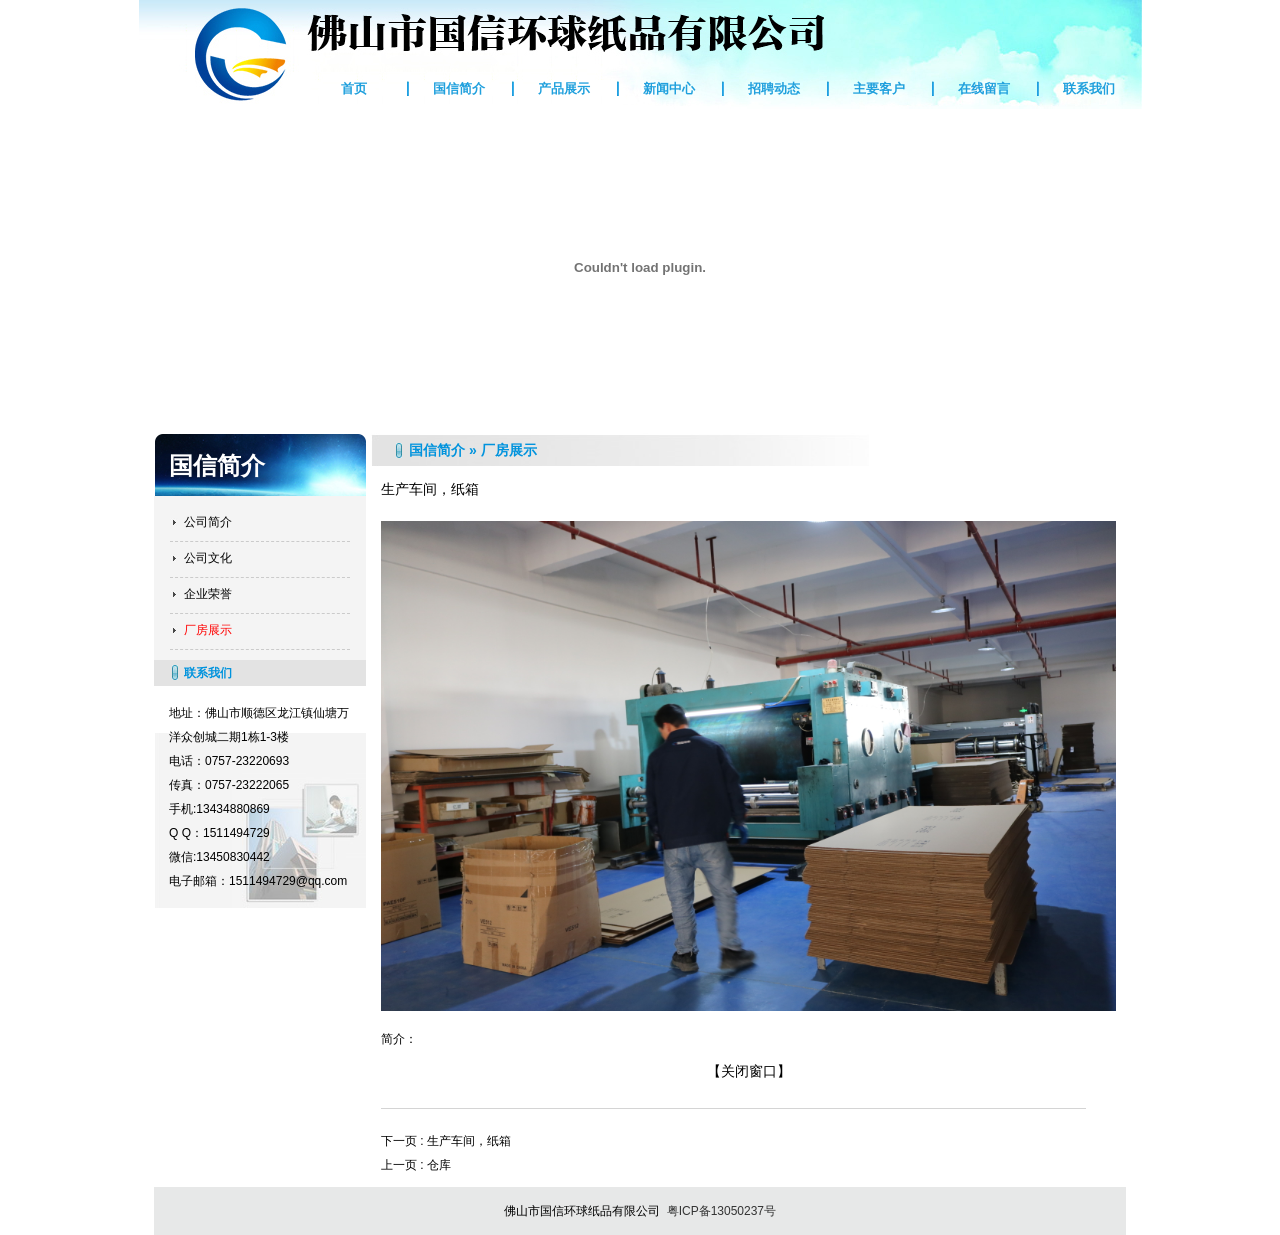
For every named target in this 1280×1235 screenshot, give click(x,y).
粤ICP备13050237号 (721, 1211)
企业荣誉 (208, 594)
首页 (354, 88)
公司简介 (208, 522)
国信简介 (459, 88)
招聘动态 (774, 88)
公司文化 (208, 558)
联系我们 (1089, 88)
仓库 (439, 1165)
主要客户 (879, 88)
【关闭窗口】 (749, 1071)
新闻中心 (669, 88)
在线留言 (984, 88)
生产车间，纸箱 (469, 1141)
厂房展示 (208, 630)
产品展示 (564, 88)
